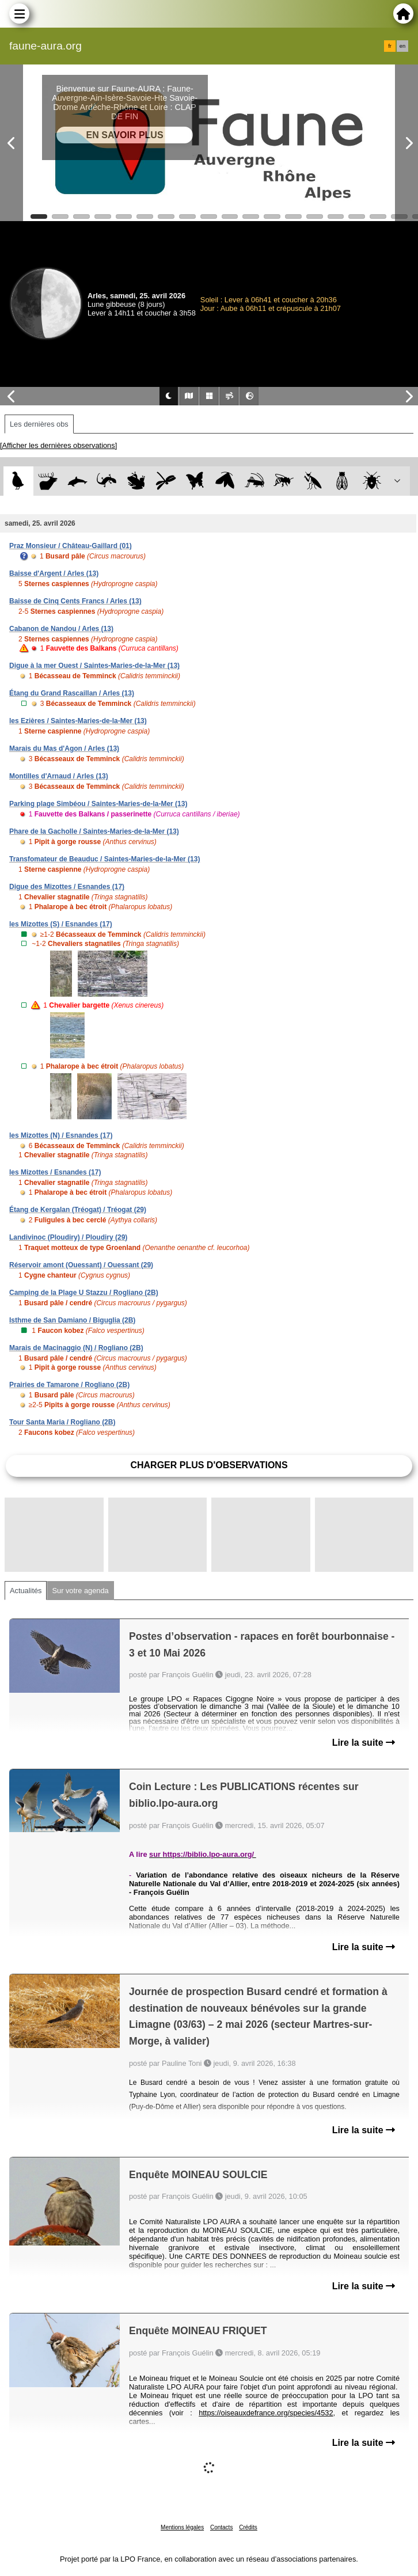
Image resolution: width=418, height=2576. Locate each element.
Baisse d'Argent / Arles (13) (53, 573)
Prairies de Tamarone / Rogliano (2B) (69, 1385)
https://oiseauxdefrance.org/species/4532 (266, 2412)
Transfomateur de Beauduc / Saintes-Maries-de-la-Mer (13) (104, 859)
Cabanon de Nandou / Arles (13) (61, 629)
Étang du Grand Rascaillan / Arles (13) (71, 693)
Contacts (221, 2527)
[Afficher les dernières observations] (58, 445)
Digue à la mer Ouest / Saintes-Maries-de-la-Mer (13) (94, 666)
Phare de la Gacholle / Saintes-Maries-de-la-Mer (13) (94, 831)
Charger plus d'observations (208, 1465)
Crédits (248, 2527)
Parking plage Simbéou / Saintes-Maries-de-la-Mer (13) (98, 804)
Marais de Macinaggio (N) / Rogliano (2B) (76, 1348)
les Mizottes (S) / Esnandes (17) (60, 924)
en (402, 46)
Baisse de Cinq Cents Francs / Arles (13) (75, 601)
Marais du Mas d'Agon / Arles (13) (64, 748)
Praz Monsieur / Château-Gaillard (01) (70, 546)
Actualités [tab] (25, 1590)
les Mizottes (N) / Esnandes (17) (60, 1135)
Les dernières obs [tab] (39, 424)
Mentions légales (182, 2527)
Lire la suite (363, 1742)
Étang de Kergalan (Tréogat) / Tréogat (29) (77, 1210)
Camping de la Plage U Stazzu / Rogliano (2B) (83, 1293)
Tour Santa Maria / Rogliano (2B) (62, 1422)
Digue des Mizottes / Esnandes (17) (66, 887)
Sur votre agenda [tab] (80, 1590)
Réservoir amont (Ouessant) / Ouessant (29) (81, 1265)
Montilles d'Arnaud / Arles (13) (58, 776)
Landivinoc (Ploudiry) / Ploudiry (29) (68, 1237)
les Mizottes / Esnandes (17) (55, 1172)
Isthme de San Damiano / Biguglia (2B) (72, 1320)
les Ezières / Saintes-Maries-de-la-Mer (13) (78, 721)
